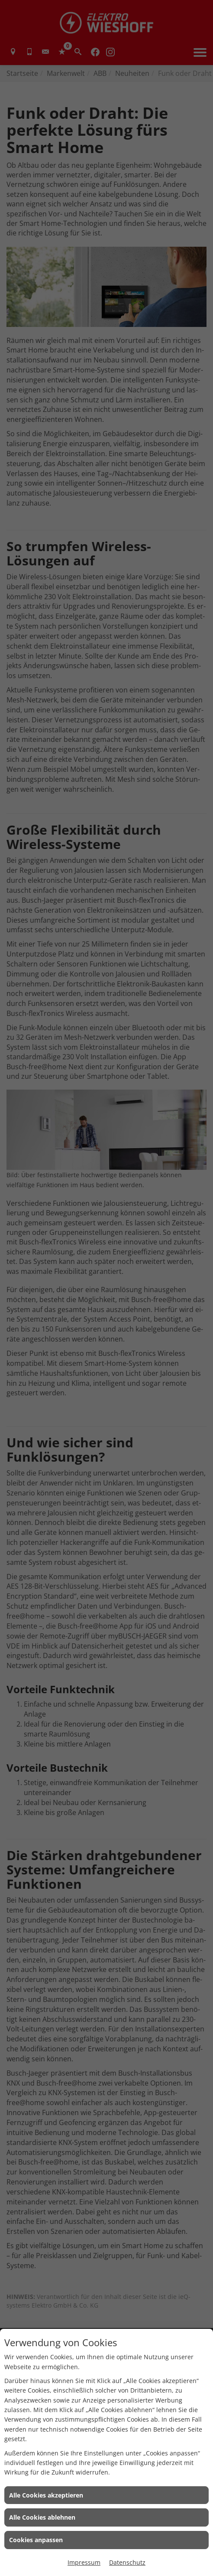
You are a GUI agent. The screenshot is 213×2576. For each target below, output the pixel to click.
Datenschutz (127, 2562)
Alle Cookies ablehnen (42, 2517)
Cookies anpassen (36, 2540)
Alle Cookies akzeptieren (46, 2495)
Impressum (84, 2562)
